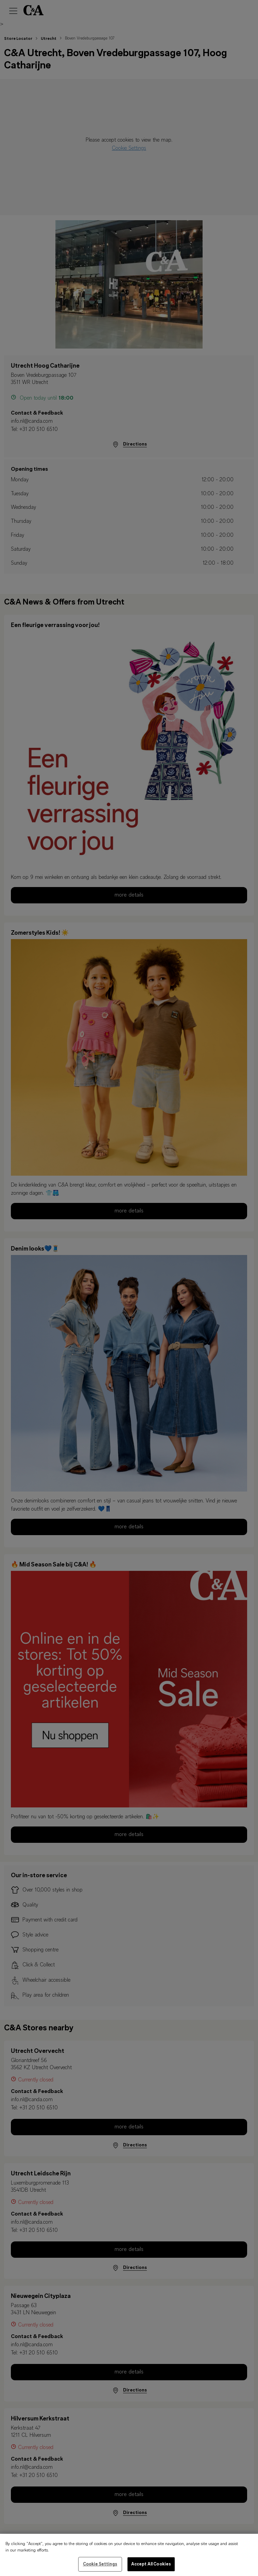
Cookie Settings (100, 2568)
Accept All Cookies (151, 2568)
